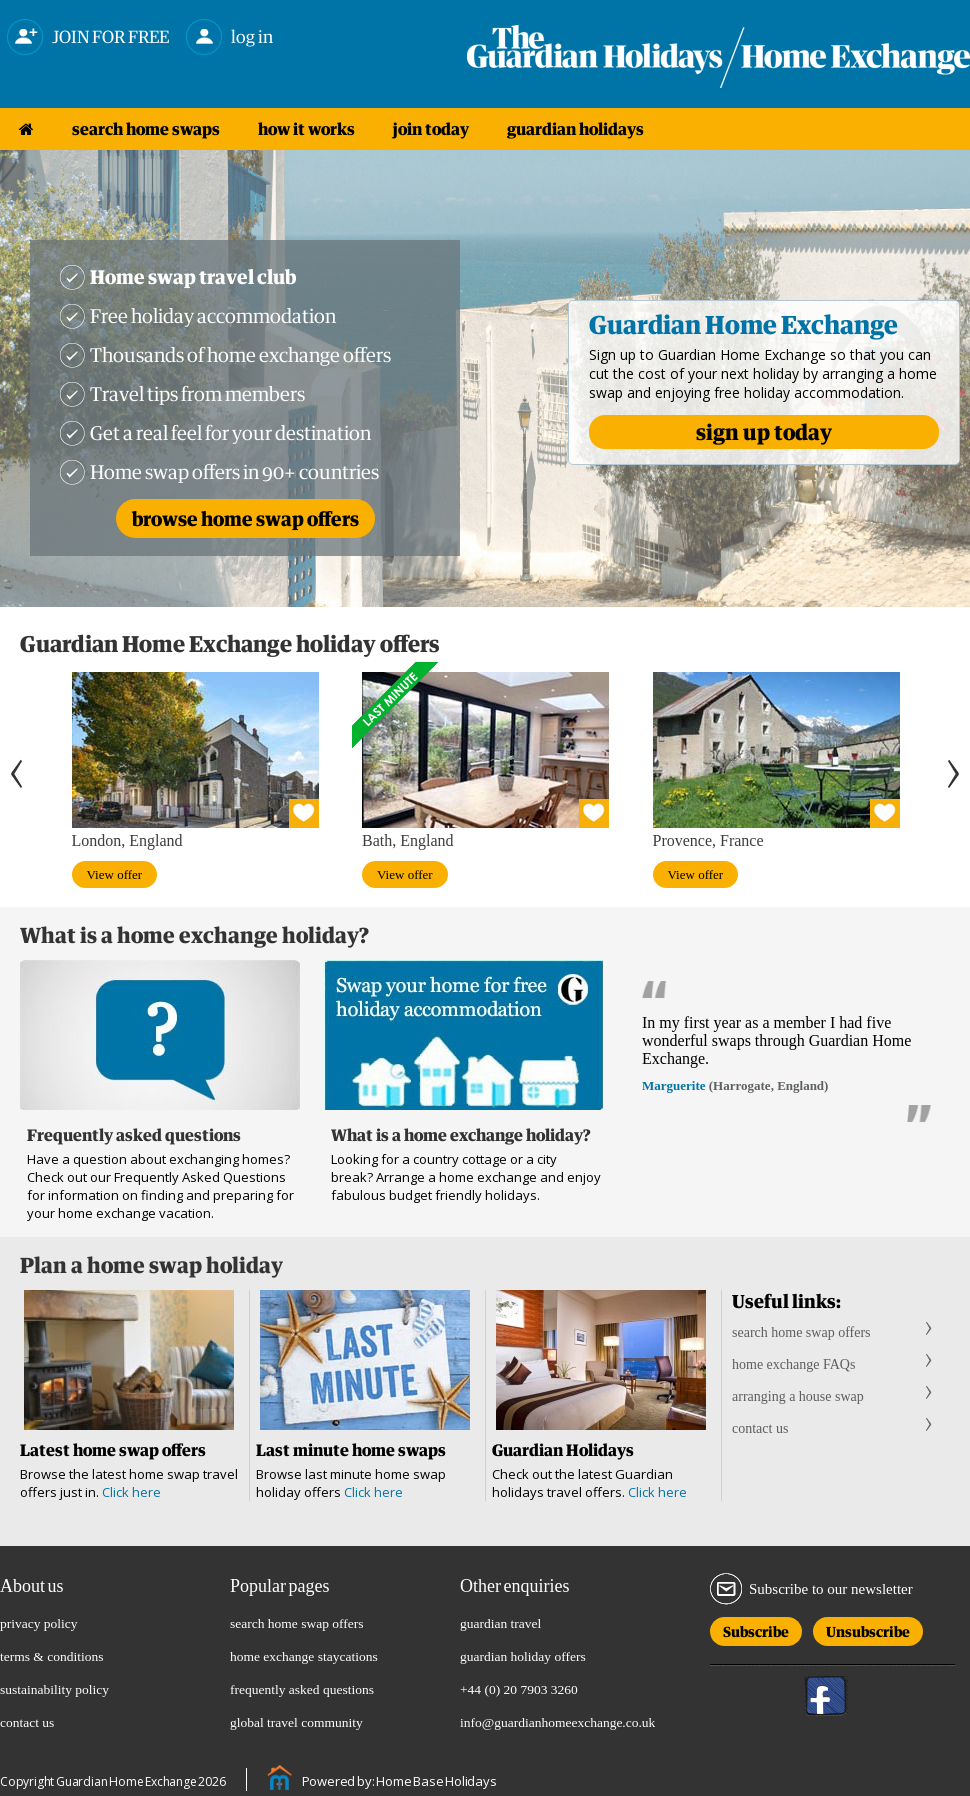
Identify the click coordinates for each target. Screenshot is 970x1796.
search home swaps (146, 129)
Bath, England (408, 840)
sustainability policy (54, 1689)
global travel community (296, 1722)
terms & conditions (52, 1656)
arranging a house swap (798, 1396)
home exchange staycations (304, 1656)
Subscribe (756, 1628)
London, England (127, 840)
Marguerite (674, 1085)
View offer (115, 874)
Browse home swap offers (245, 518)
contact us (760, 1428)
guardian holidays (575, 129)
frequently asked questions (302, 1689)
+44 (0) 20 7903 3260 (519, 1689)
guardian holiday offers (523, 1656)
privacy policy (39, 1623)
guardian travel (500, 1623)
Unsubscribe (868, 1628)
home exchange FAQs (793, 1364)
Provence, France (708, 840)
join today (431, 129)
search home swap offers (801, 1332)
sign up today (764, 432)
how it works (306, 129)
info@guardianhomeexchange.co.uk (557, 1722)
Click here (131, 1492)
